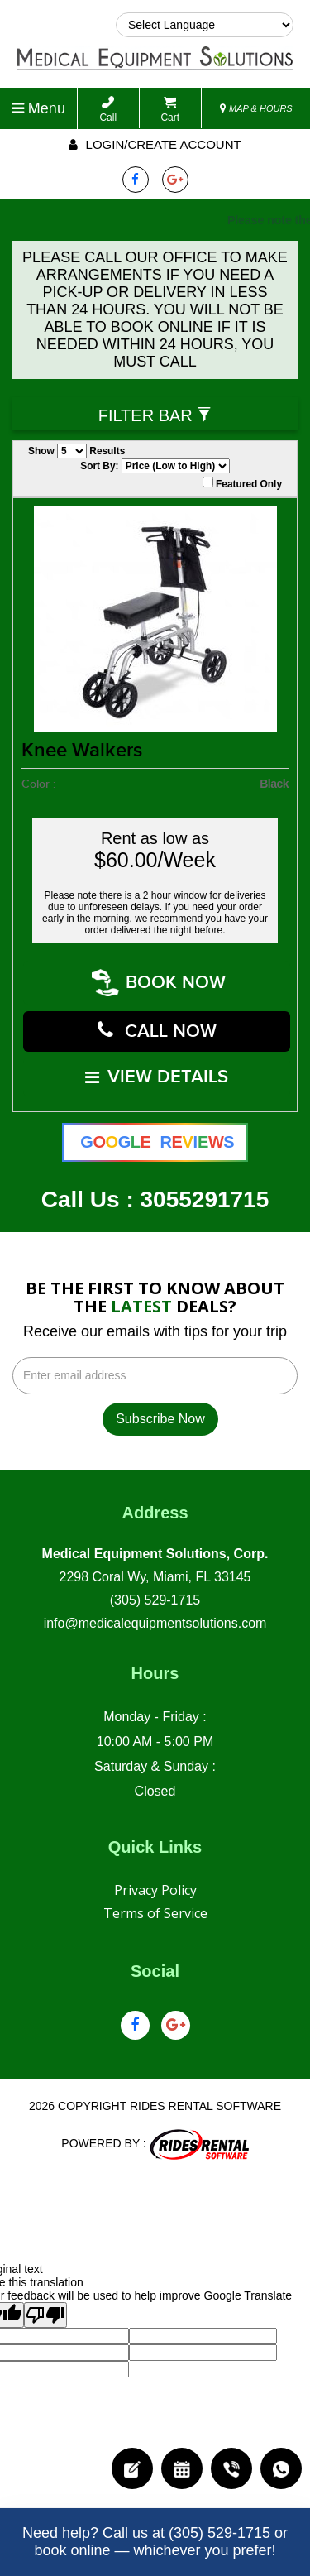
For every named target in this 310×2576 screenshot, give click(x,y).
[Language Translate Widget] (204, 24)
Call (108, 109)
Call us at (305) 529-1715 (186, 2533)
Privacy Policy (155, 1880)
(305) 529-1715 (155, 1590)
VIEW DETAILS (157, 1069)
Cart (169, 109)
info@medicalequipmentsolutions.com (155, 1613)
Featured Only (242, 483)
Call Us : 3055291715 (155, 1189)
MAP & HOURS (256, 108)
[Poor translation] (45, 2305)
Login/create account (155, 144)
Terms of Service (155, 1903)
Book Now (160, 981)
